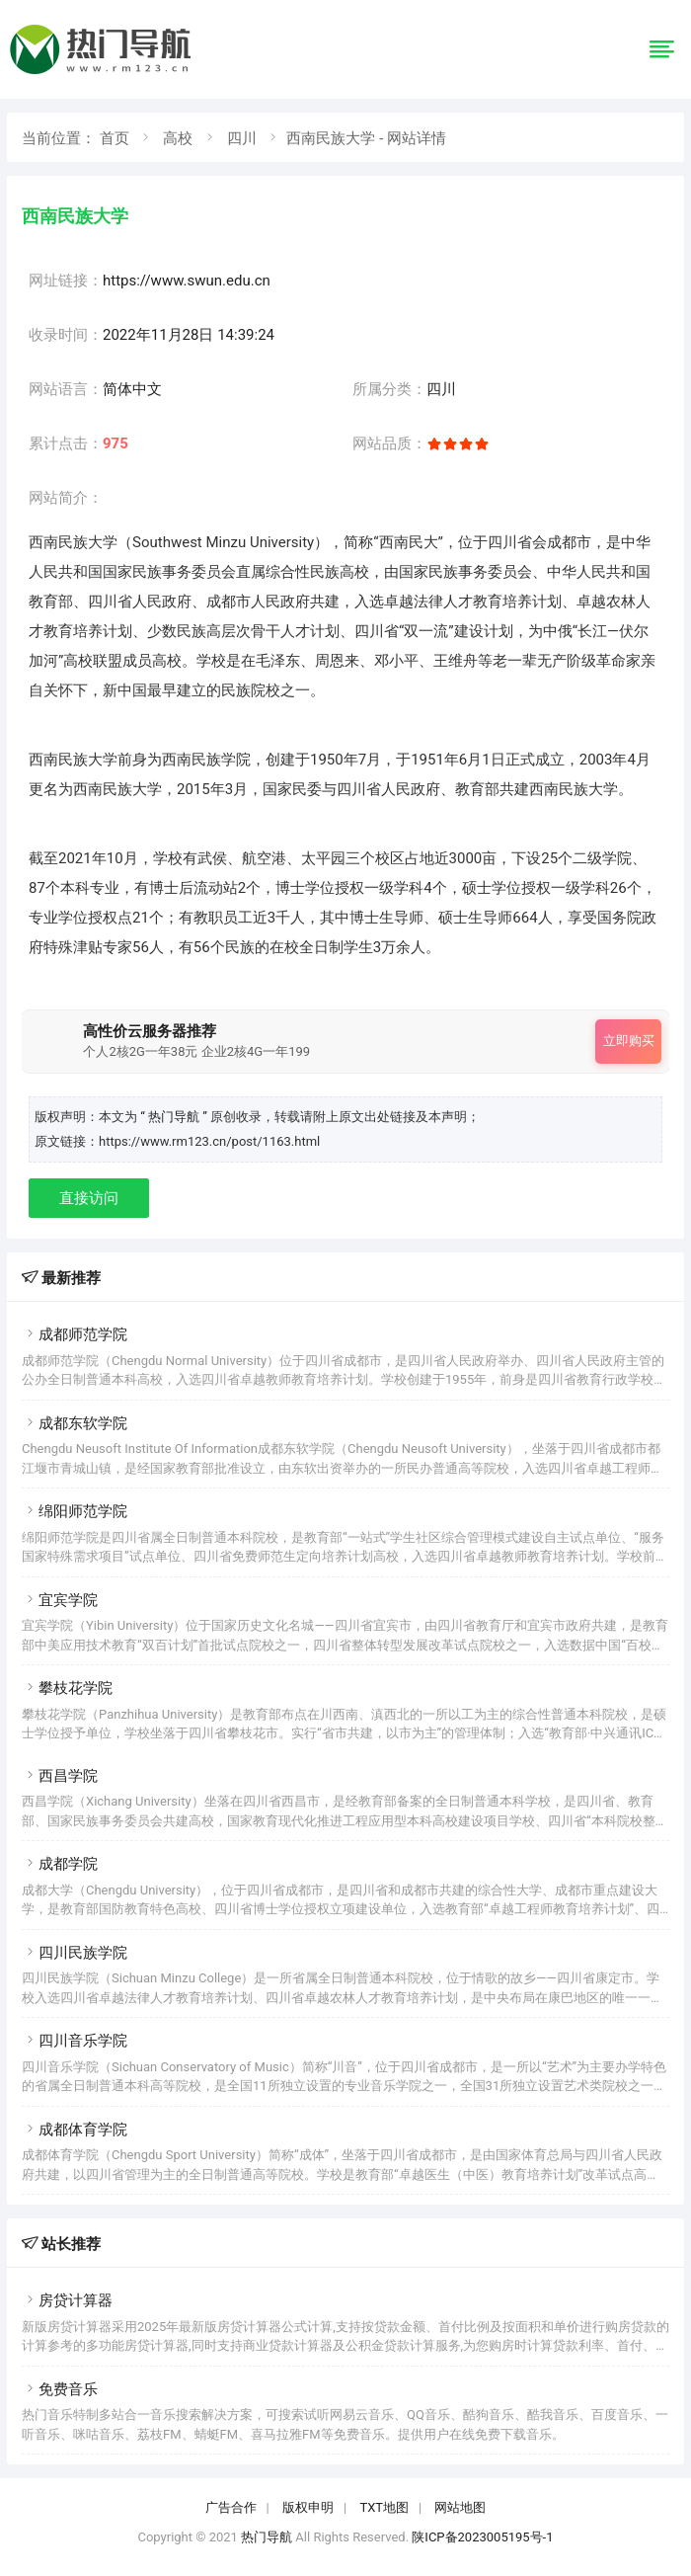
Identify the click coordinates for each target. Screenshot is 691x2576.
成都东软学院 (74, 1423)
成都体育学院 (74, 2129)
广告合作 (231, 2507)
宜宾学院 (60, 1600)
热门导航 (266, 2537)
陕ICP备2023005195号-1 (482, 2537)
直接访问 (88, 1198)
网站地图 (460, 2507)
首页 (114, 138)
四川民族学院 (74, 1953)
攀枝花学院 (67, 1688)
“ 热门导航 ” (175, 1116)
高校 (177, 138)
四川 (242, 138)
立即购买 (628, 1040)
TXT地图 (384, 2507)
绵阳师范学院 (74, 1511)
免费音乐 (60, 2389)
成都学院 (60, 1864)
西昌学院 (60, 1776)
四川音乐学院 (74, 2041)
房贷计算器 (67, 2300)
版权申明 (308, 2507)
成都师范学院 (74, 1334)
